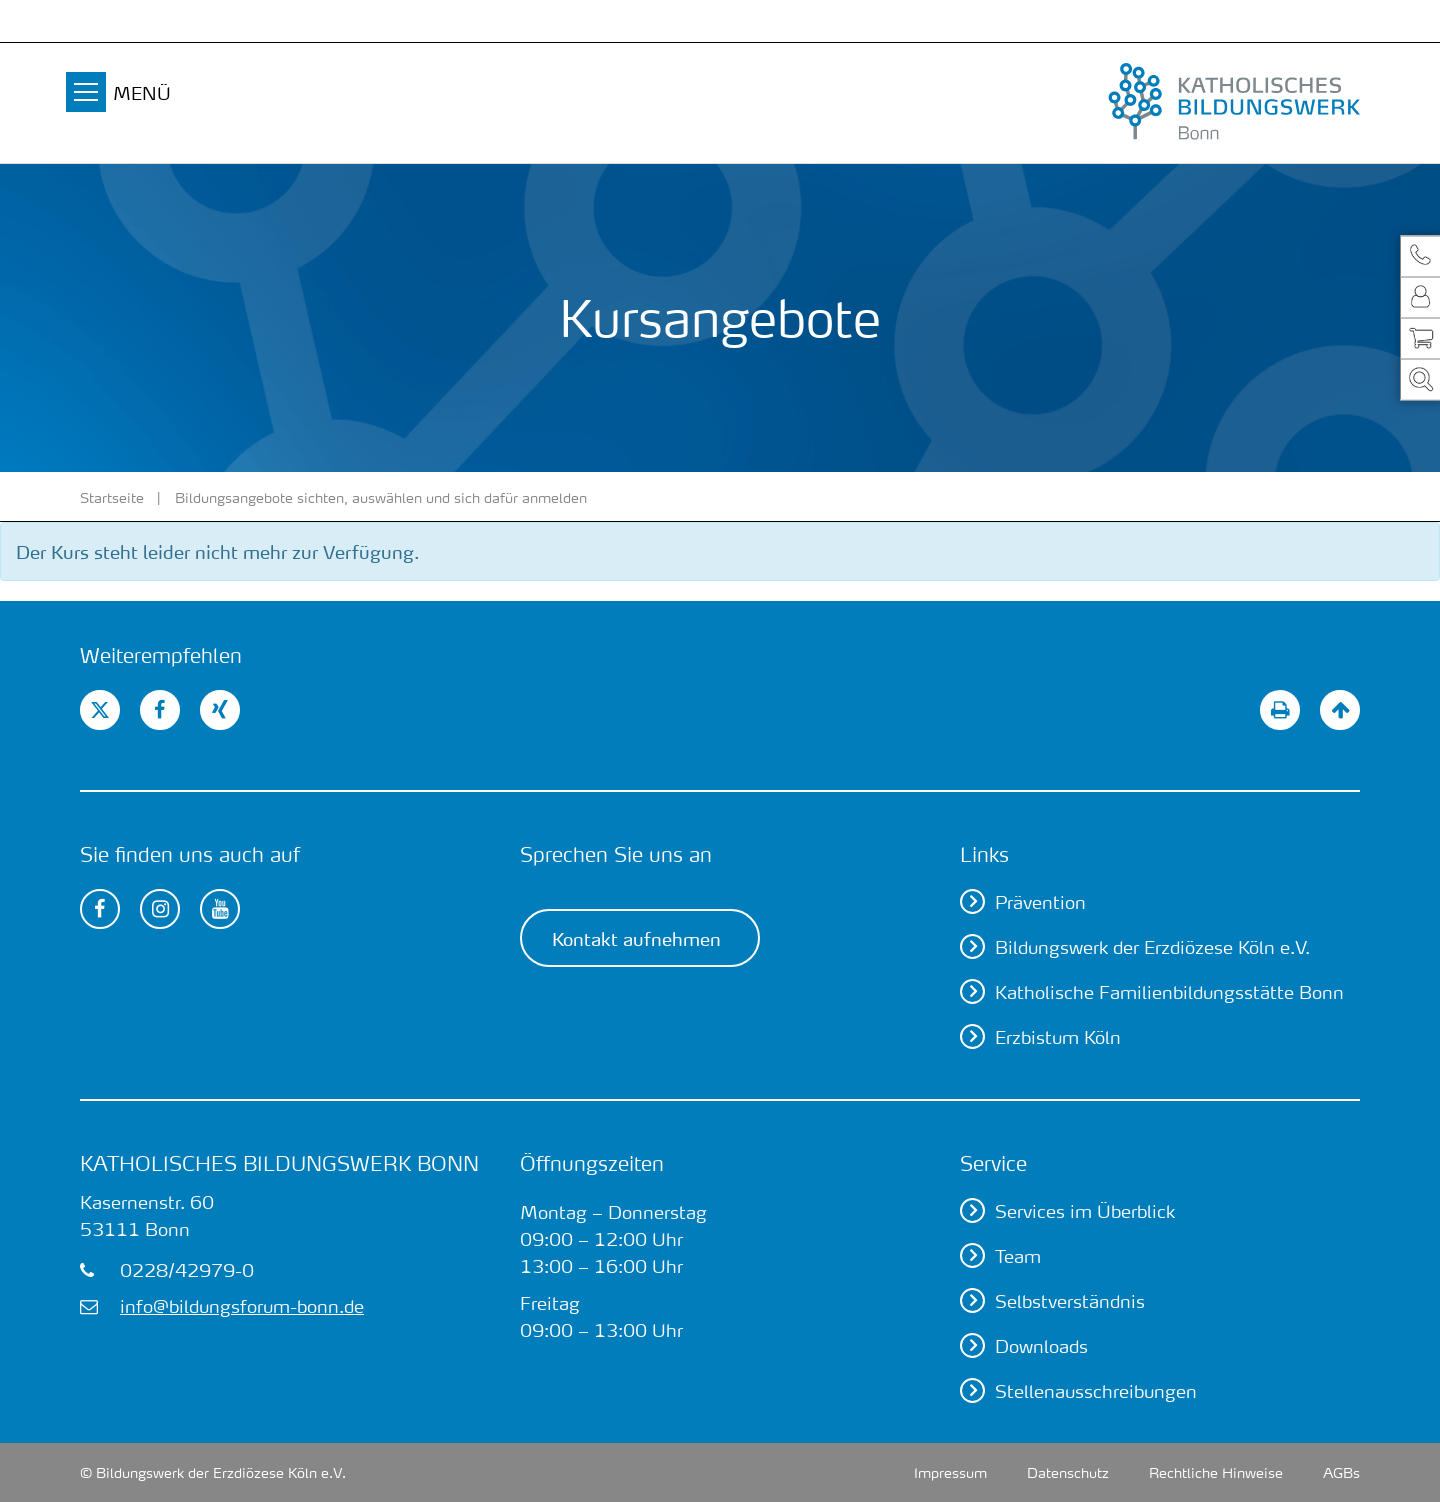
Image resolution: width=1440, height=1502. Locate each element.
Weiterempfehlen (161, 655)
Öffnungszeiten (592, 1163)
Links (984, 854)
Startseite (112, 497)
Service (993, 1163)
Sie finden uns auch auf (190, 854)
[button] (1420, 255)
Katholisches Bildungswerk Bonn (279, 1163)
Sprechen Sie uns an (616, 854)
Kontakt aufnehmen (636, 938)
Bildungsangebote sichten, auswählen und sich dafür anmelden (381, 497)
